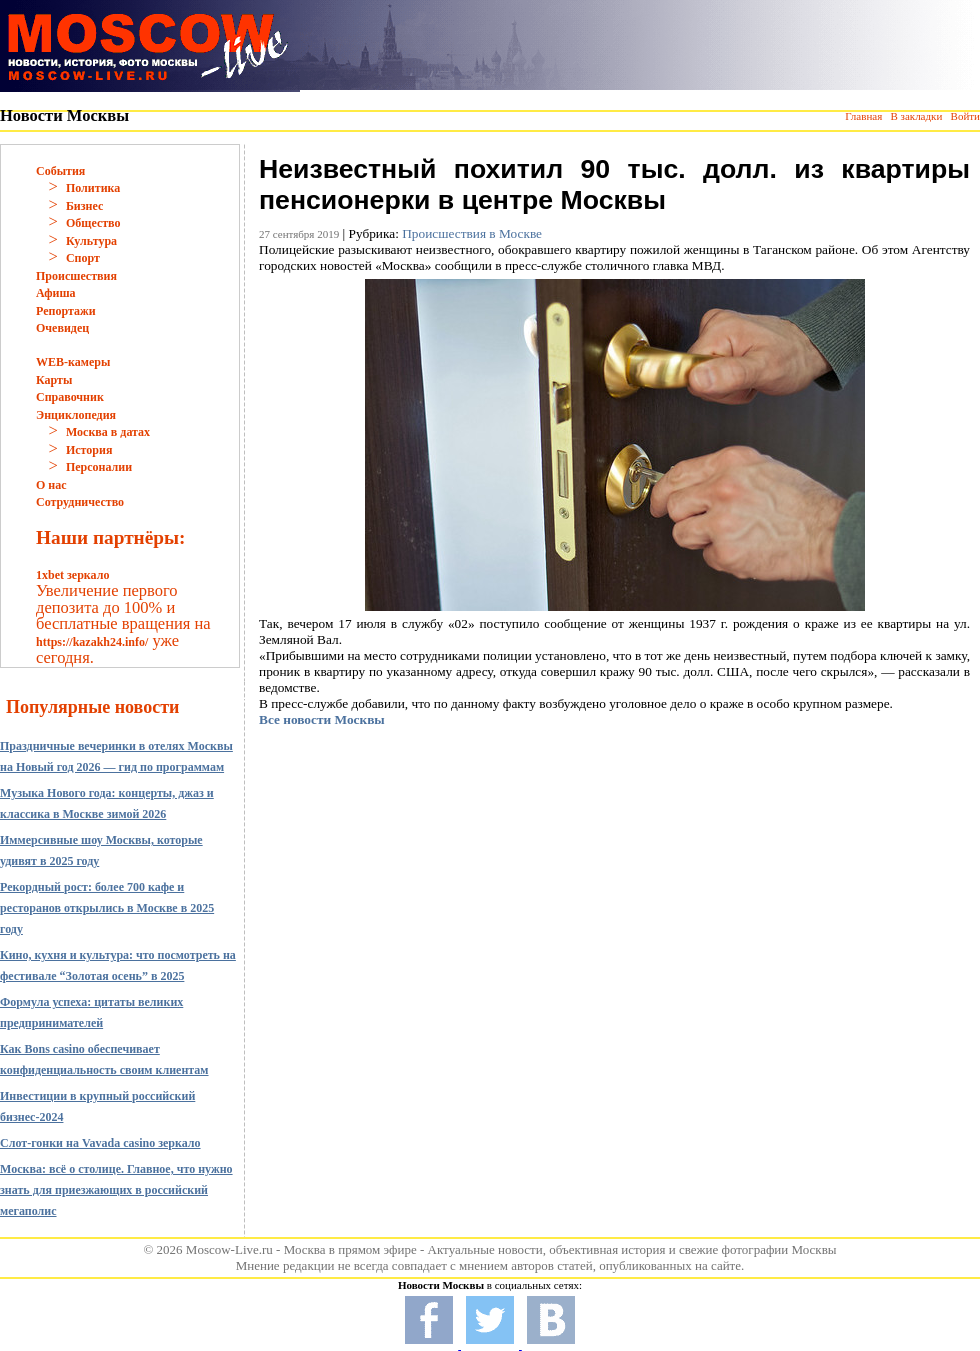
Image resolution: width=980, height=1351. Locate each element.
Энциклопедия (76, 415)
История (89, 450)
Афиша (56, 293)
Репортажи (66, 311)
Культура (91, 241)
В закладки (916, 116)
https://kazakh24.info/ (92, 642)
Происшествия (76, 276)
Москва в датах (108, 432)
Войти (965, 116)
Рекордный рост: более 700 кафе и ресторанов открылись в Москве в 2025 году (107, 908)
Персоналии (99, 467)
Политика (93, 188)
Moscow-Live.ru (229, 1249)
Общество (93, 223)
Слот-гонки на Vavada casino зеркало (100, 1143)
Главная (863, 116)
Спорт (83, 258)
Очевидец (62, 328)
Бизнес (84, 206)
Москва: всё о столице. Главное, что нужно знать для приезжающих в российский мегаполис (116, 1190)
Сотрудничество (80, 502)
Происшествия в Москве (472, 233)
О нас (51, 485)
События (60, 171)
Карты (54, 380)
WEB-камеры (73, 362)
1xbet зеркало (72, 575)
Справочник (70, 397)
